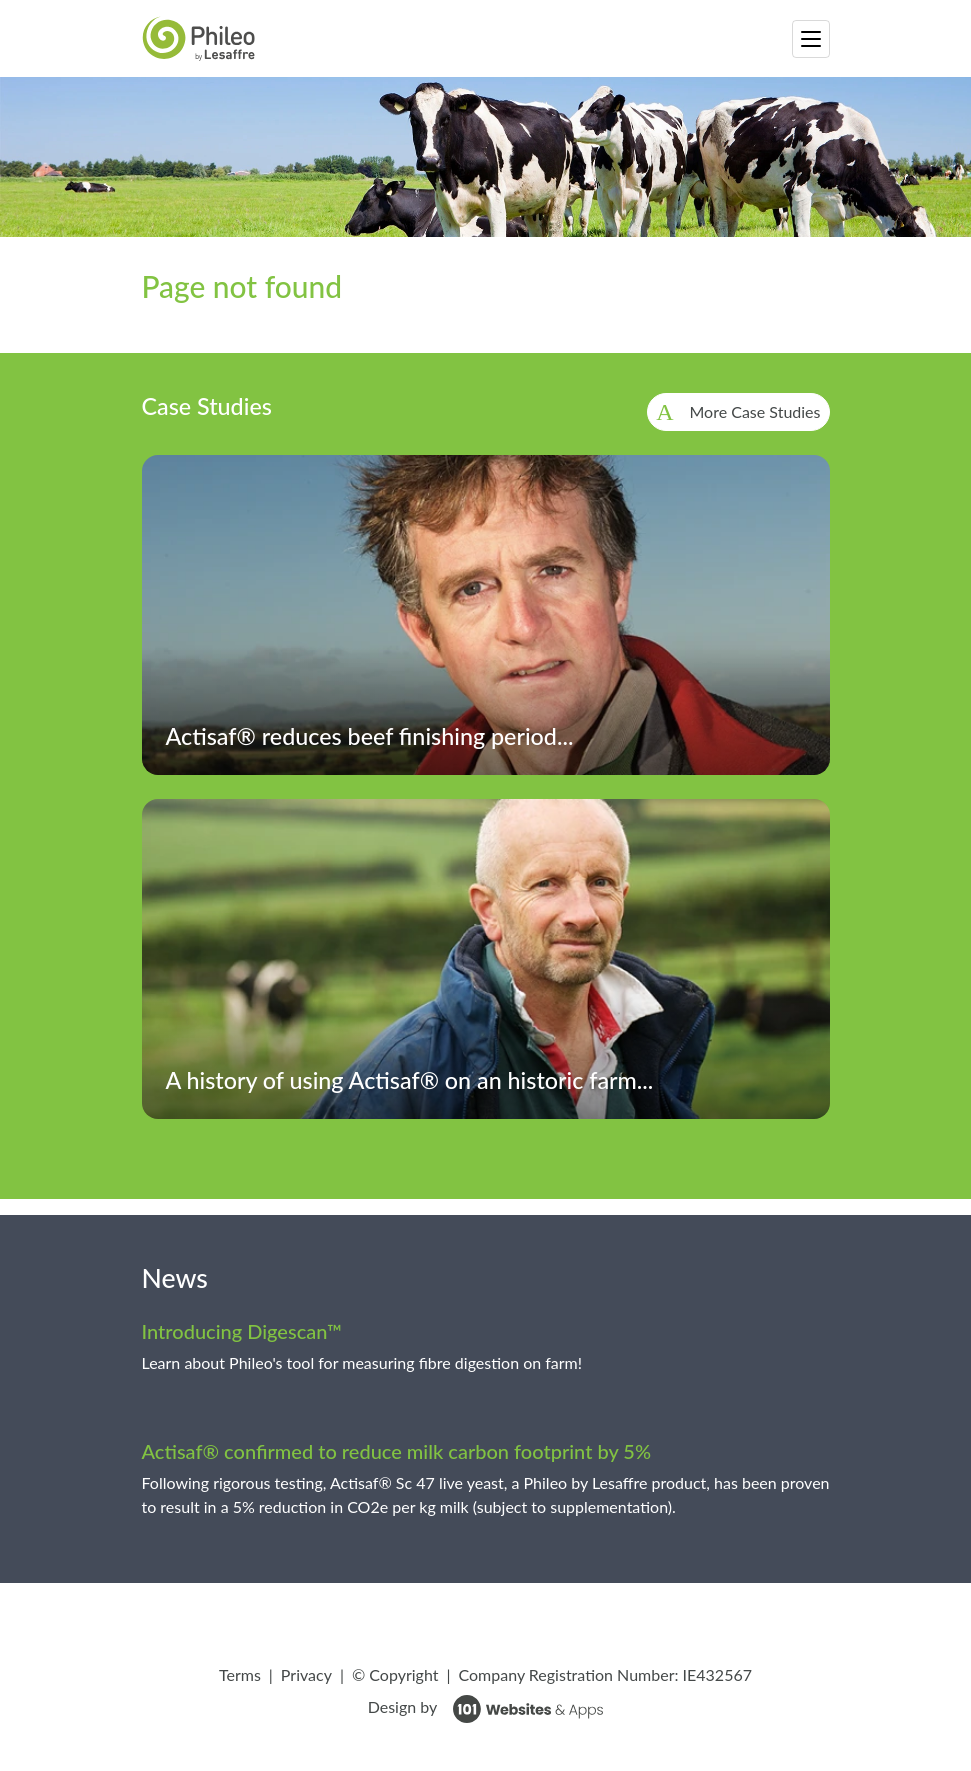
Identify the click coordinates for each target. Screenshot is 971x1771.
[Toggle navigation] (811, 39)
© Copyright (395, 1674)
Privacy (306, 1674)
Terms (240, 1674)
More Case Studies (755, 411)
